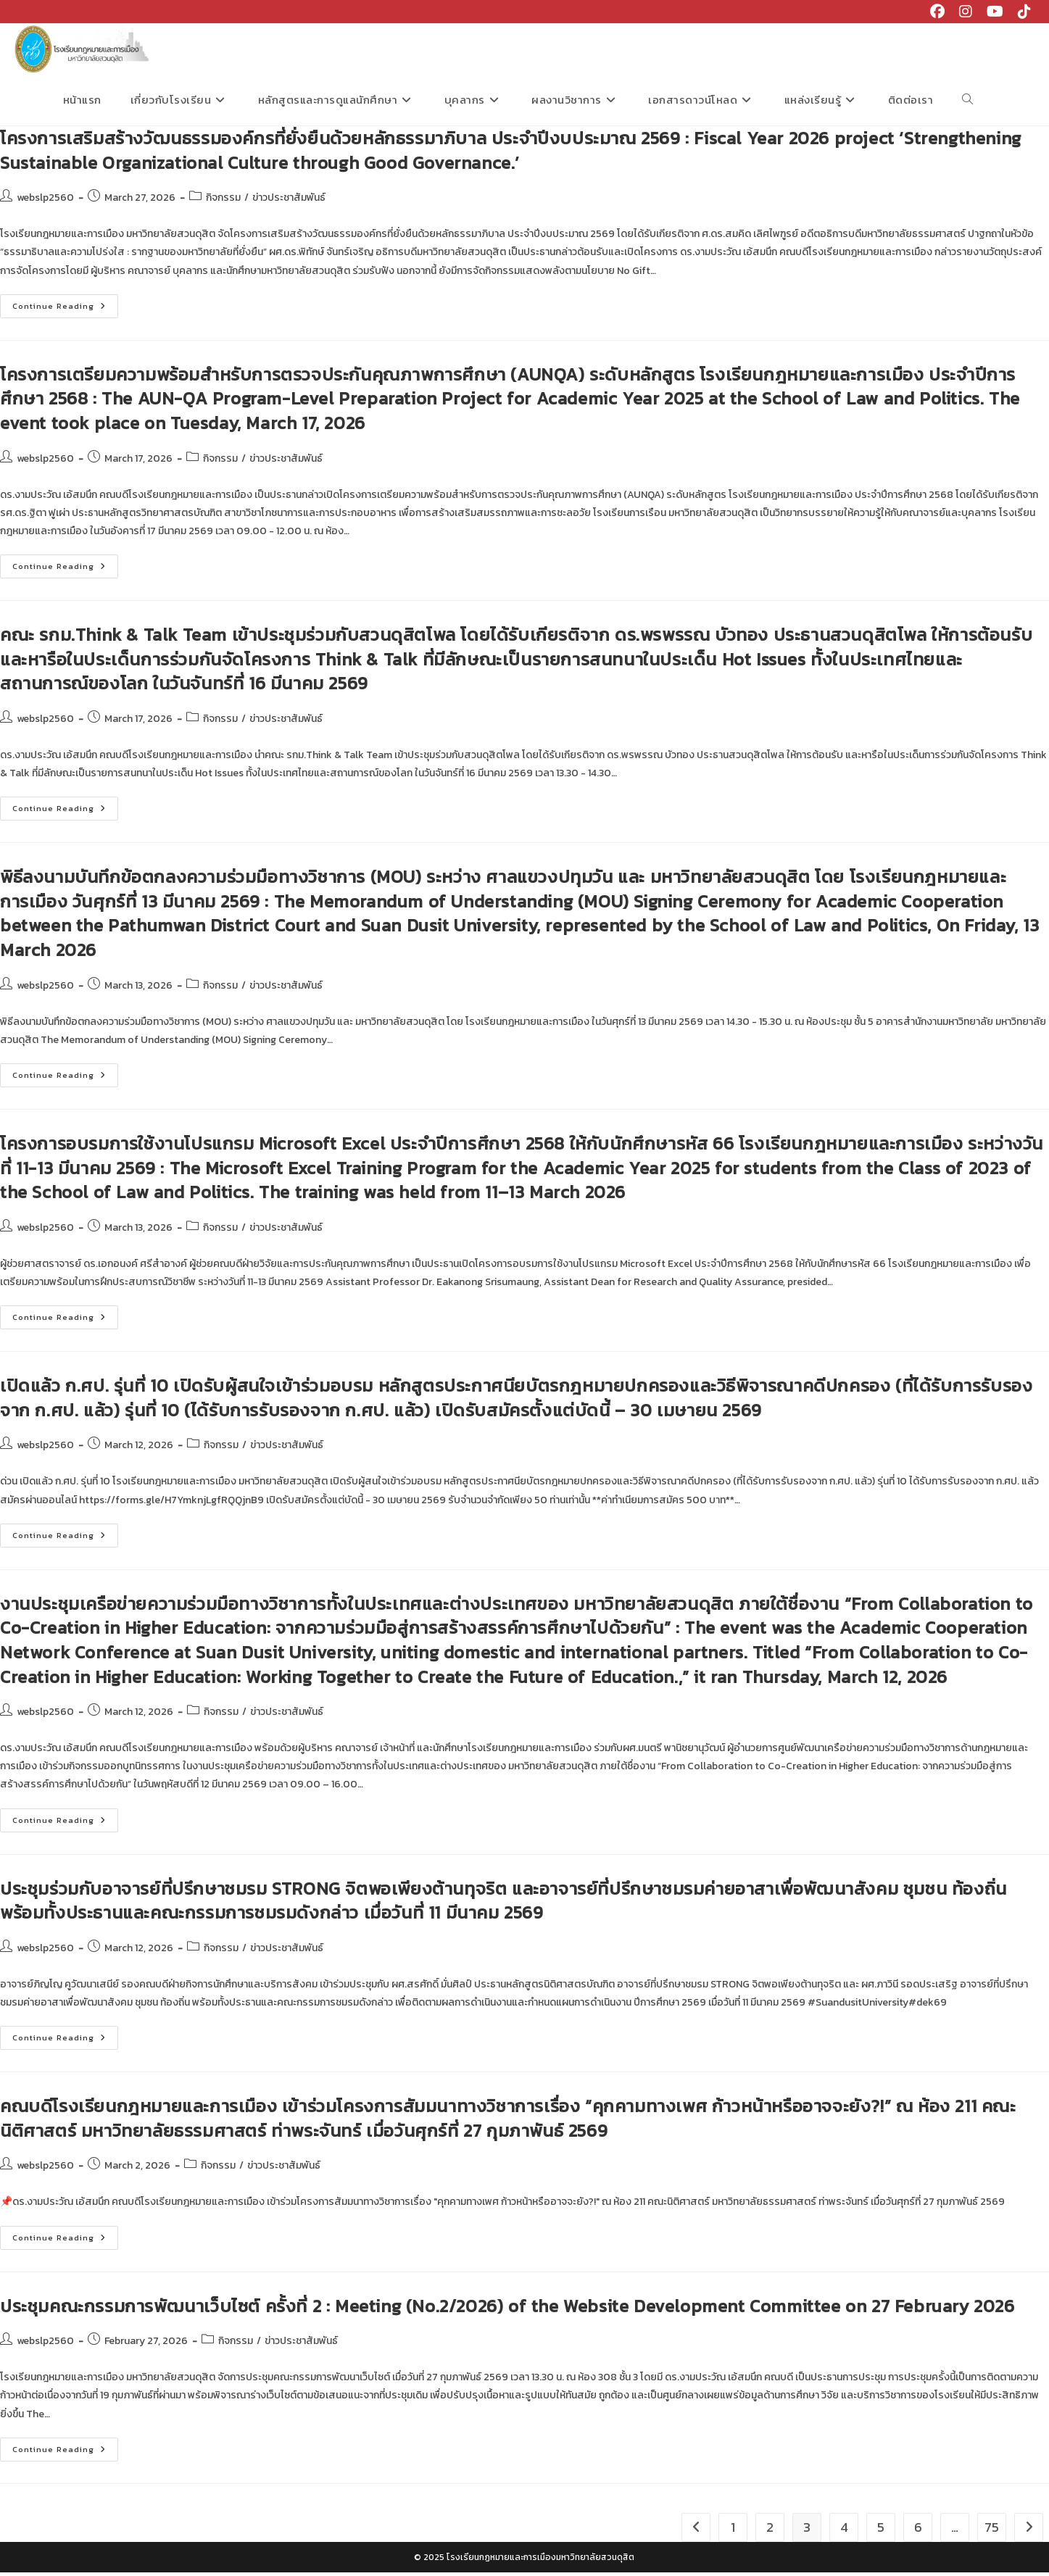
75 (991, 2530)
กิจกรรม (223, 201)
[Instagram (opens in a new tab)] (965, 11)
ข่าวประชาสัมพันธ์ (289, 201)
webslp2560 (45, 201)
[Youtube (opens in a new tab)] (995, 11)
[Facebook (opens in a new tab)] (937, 11)
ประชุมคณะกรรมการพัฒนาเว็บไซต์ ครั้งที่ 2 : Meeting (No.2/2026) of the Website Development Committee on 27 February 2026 (507, 2309)
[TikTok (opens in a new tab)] (1021, 11)
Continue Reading (65, 312)
